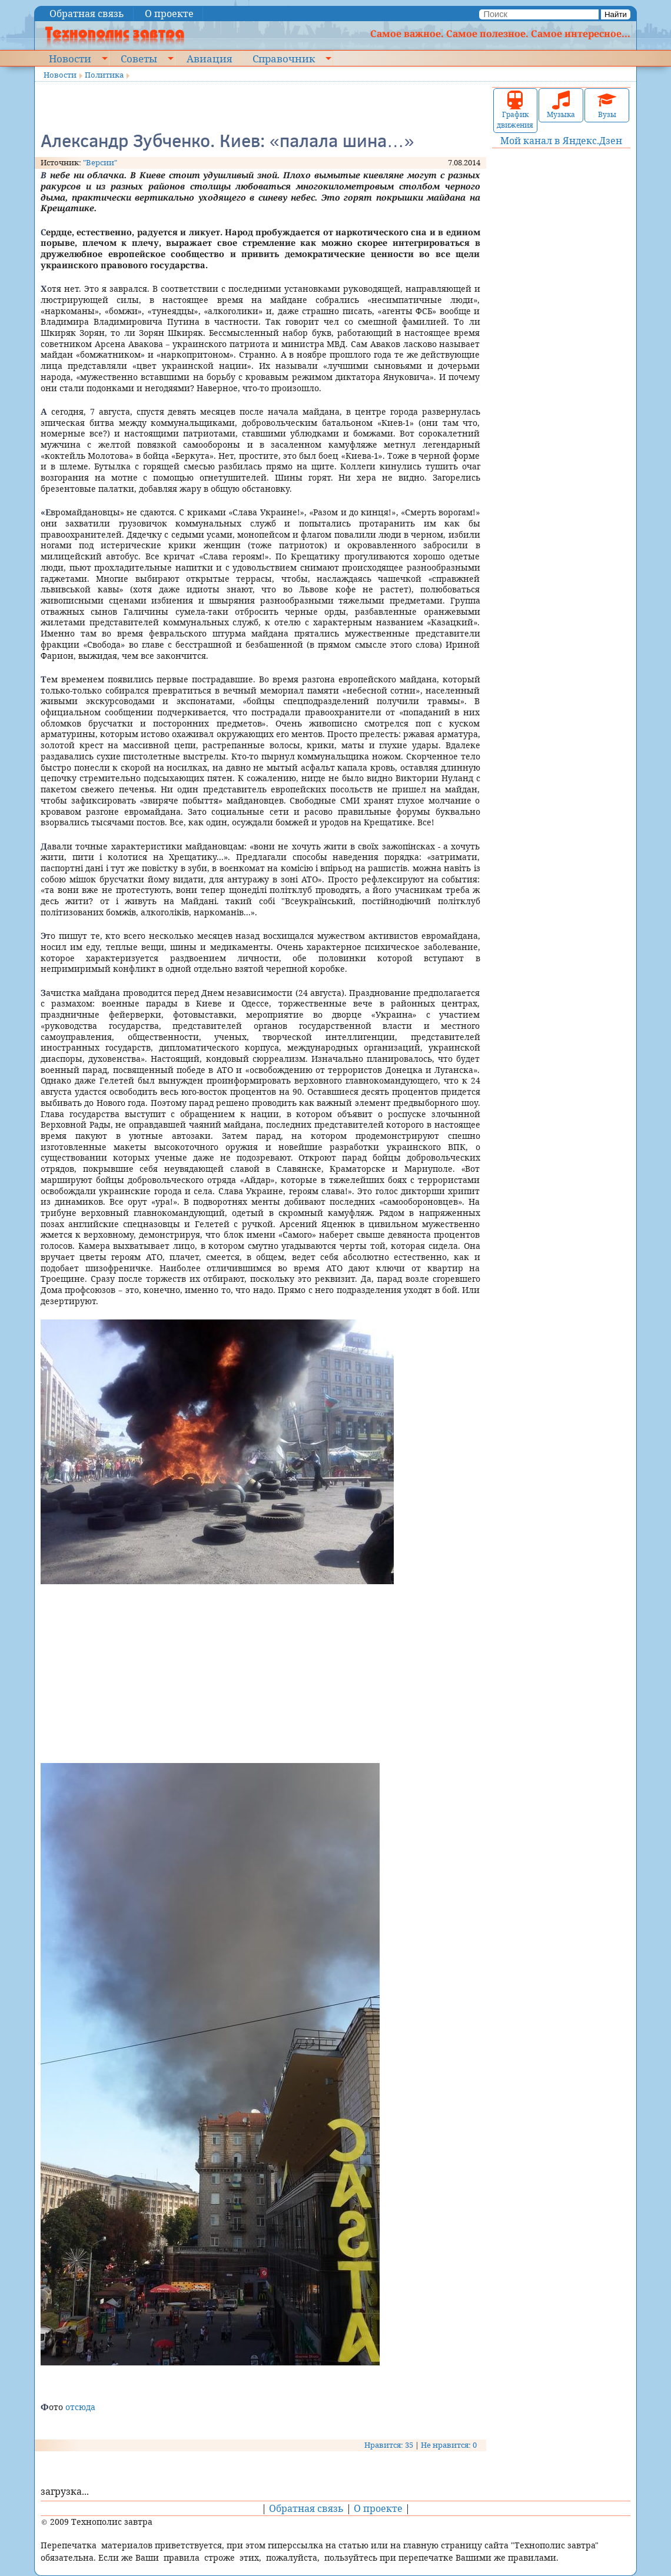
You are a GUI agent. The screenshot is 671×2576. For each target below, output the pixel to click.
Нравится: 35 (388, 2445)
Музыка (561, 105)
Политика (104, 74)
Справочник (284, 58)
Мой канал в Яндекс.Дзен (561, 140)
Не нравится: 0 (449, 2445)
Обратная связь (86, 13)
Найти (615, 14)
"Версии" (100, 162)
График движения (515, 110)
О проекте (169, 13)
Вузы (606, 105)
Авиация (209, 58)
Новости (70, 58)
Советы (139, 58)
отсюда (80, 2406)
